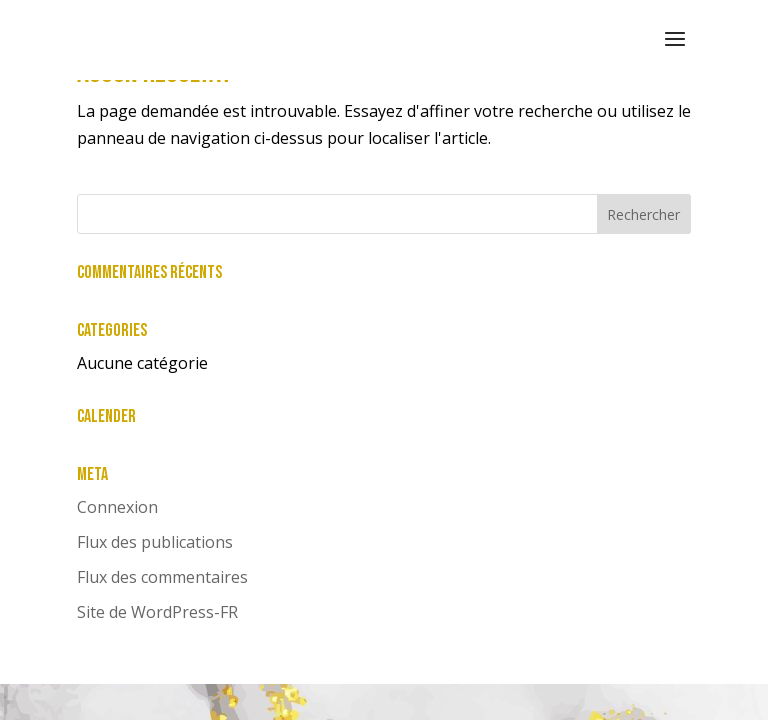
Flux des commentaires (162, 577)
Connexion (117, 507)
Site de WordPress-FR (157, 612)
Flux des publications (155, 542)
